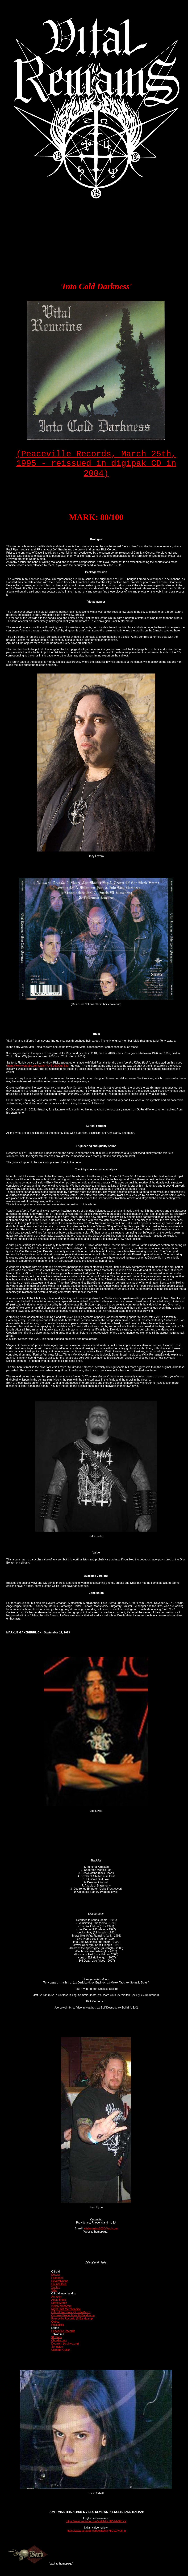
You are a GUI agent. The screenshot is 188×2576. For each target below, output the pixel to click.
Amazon (56, 2301)
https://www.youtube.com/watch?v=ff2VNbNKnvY (96, 2526)
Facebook (57, 2282)
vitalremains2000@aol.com (101, 2233)
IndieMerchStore (61, 2311)
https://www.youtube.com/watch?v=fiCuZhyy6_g (96, 2535)
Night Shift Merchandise (66, 2314)
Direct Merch (59, 2307)
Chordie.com (59, 2345)
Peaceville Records (63, 2336)
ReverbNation (59, 2286)
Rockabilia (57, 2329)
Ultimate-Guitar (60, 2354)
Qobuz (55, 2326)
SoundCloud (58, 2289)
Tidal (54, 2295)
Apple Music (58, 2304)
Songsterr (57, 2351)
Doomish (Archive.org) (65, 2348)
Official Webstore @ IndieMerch (70, 2317)
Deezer (55, 2279)
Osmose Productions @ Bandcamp (73, 2320)
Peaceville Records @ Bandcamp (72, 2323)
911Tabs (56, 2342)
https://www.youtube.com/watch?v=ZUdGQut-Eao (38, 1070)
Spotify (55, 2292)
